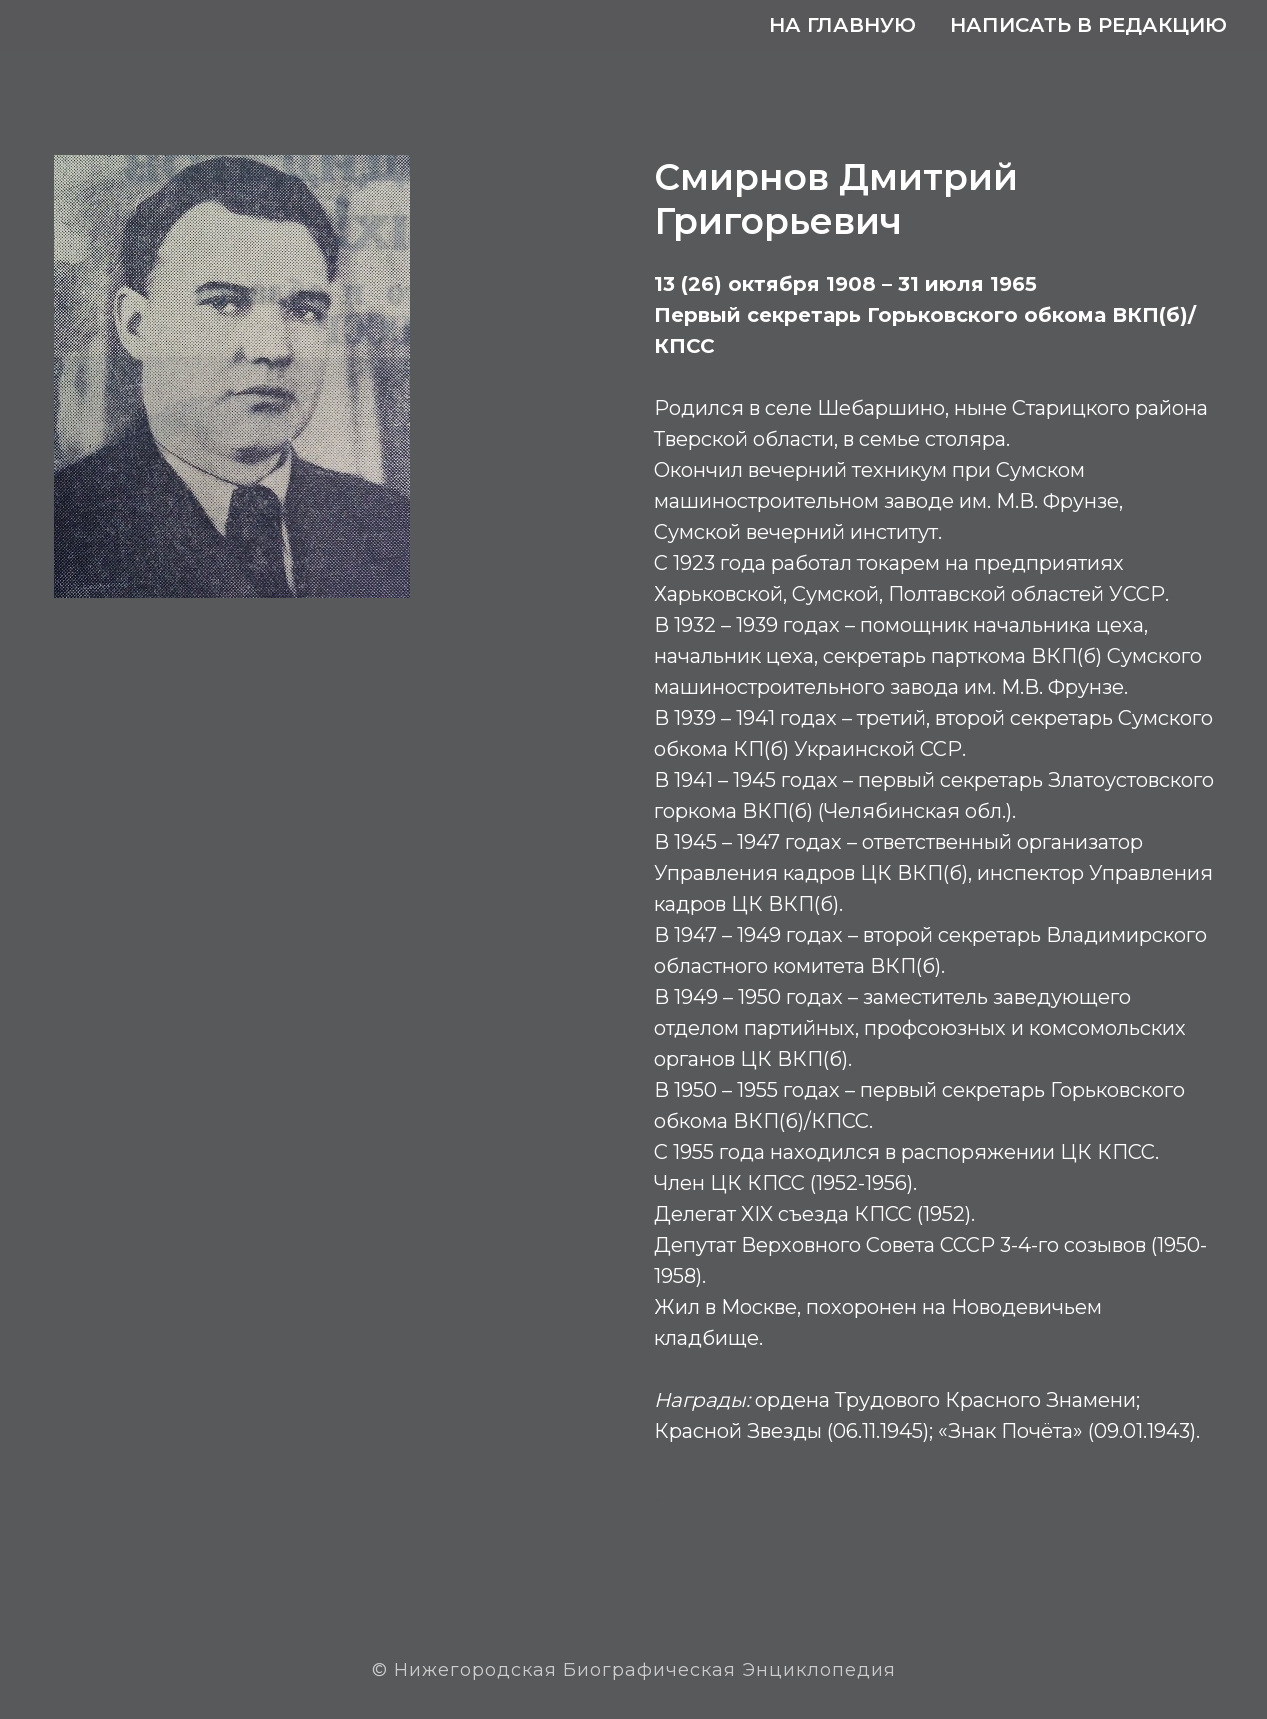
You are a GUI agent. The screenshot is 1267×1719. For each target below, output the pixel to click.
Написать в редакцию (1088, 25)
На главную (842, 25)
